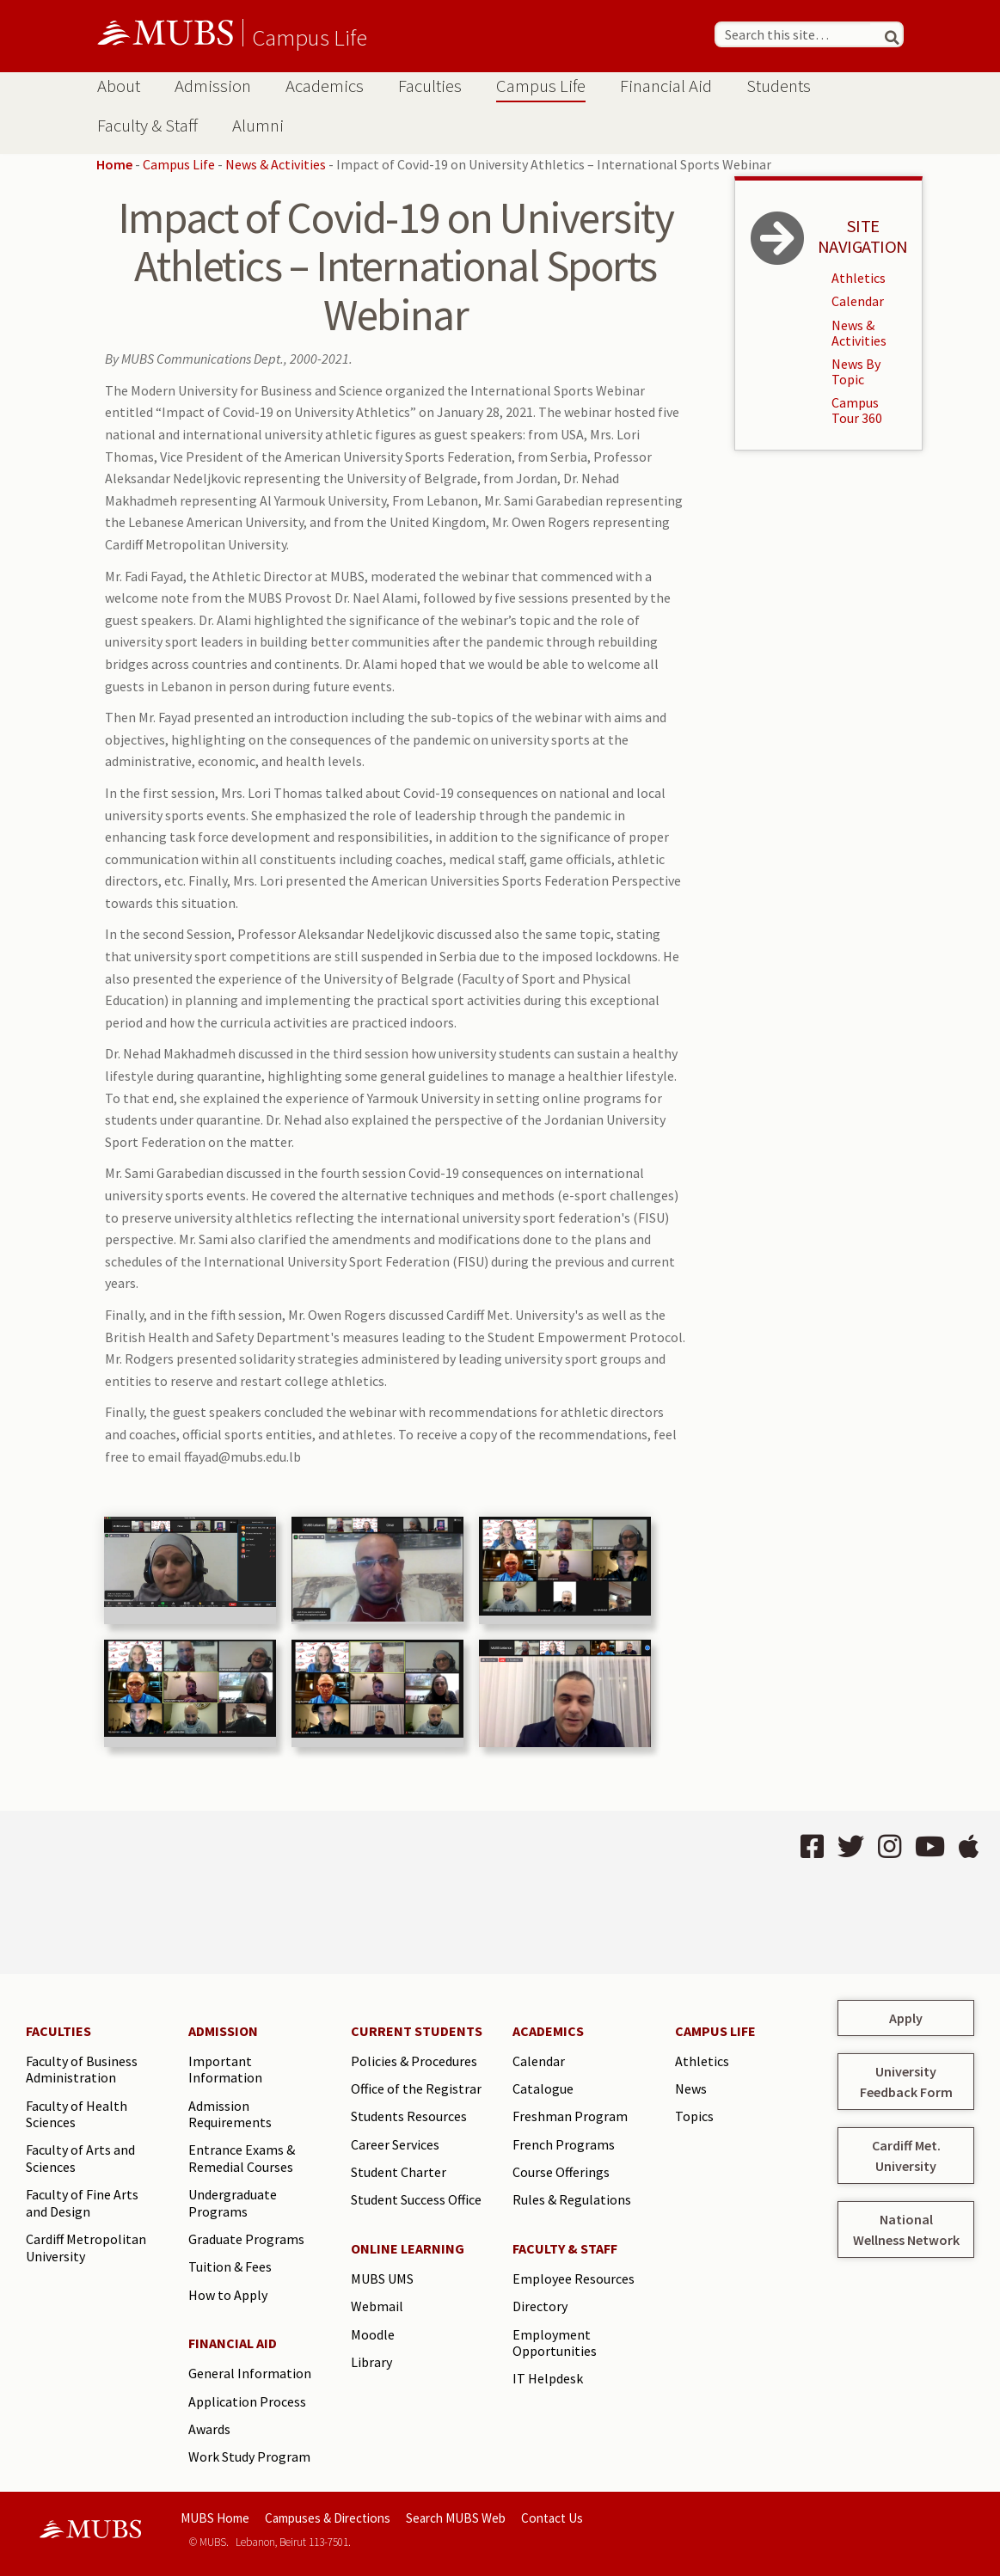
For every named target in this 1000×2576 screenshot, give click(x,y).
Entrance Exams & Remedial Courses (241, 2158)
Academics (324, 86)
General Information (249, 2373)
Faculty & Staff (147, 125)
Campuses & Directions (327, 2518)
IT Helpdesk (547, 2378)
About (118, 86)
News (691, 2088)
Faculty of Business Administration (82, 2069)
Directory (539, 2306)
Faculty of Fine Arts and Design (82, 2203)
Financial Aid (666, 86)
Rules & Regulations (571, 2199)
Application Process (247, 2401)
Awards (209, 2429)
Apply (906, 2018)
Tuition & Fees (230, 2266)
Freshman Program (570, 2116)
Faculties (430, 86)
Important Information (225, 2069)
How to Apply (227, 2294)
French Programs (563, 2144)
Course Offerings (561, 2171)
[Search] (884, 34)
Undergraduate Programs (232, 2203)
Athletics (858, 277)
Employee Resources (573, 2278)
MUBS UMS (382, 2278)
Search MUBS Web (456, 2518)
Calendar (857, 301)
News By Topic (855, 371)
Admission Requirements (230, 2114)
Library (371, 2362)
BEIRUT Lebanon (252, 1892)
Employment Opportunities (554, 2343)
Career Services (395, 2144)
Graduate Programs (246, 2239)
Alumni (258, 125)
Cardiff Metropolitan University (86, 2247)
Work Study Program (249, 2456)
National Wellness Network (906, 2229)
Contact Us (552, 2518)
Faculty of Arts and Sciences (80, 2158)
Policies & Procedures (414, 2061)
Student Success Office (416, 2199)
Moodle (373, 2334)
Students (778, 86)
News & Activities (275, 164)
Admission (213, 86)
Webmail (377, 2306)
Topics (694, 2116)
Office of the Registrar (416, 2088)
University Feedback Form (906, 2082)
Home (114, 164)
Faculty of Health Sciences (76, 2114)
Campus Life (309, 37)
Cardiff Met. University (906, 2155)
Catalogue (543, 2088)
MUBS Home (215, 2518)
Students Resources (409, 2116)
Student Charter (398, 2171)
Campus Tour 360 (856, 410)
